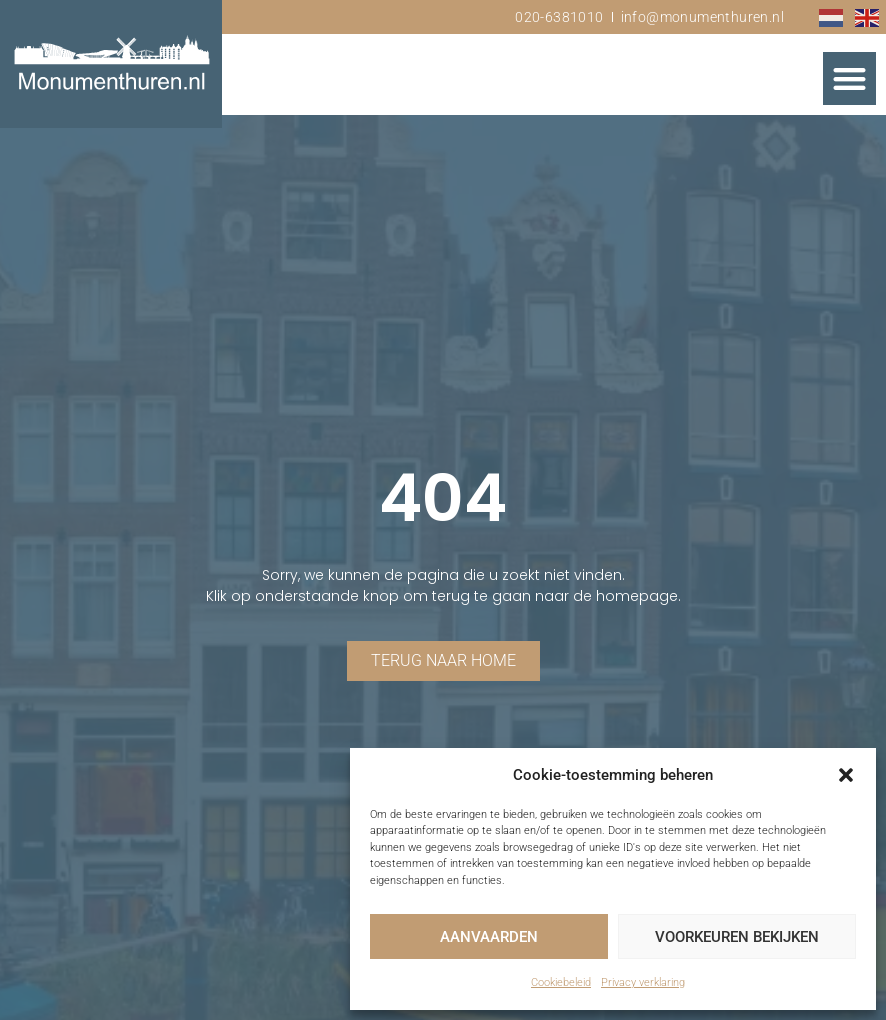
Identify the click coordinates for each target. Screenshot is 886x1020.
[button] (846, 775)
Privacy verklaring (643, 982)
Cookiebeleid (561, 982)
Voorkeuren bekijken (737, 937)
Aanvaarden (489, 937)
